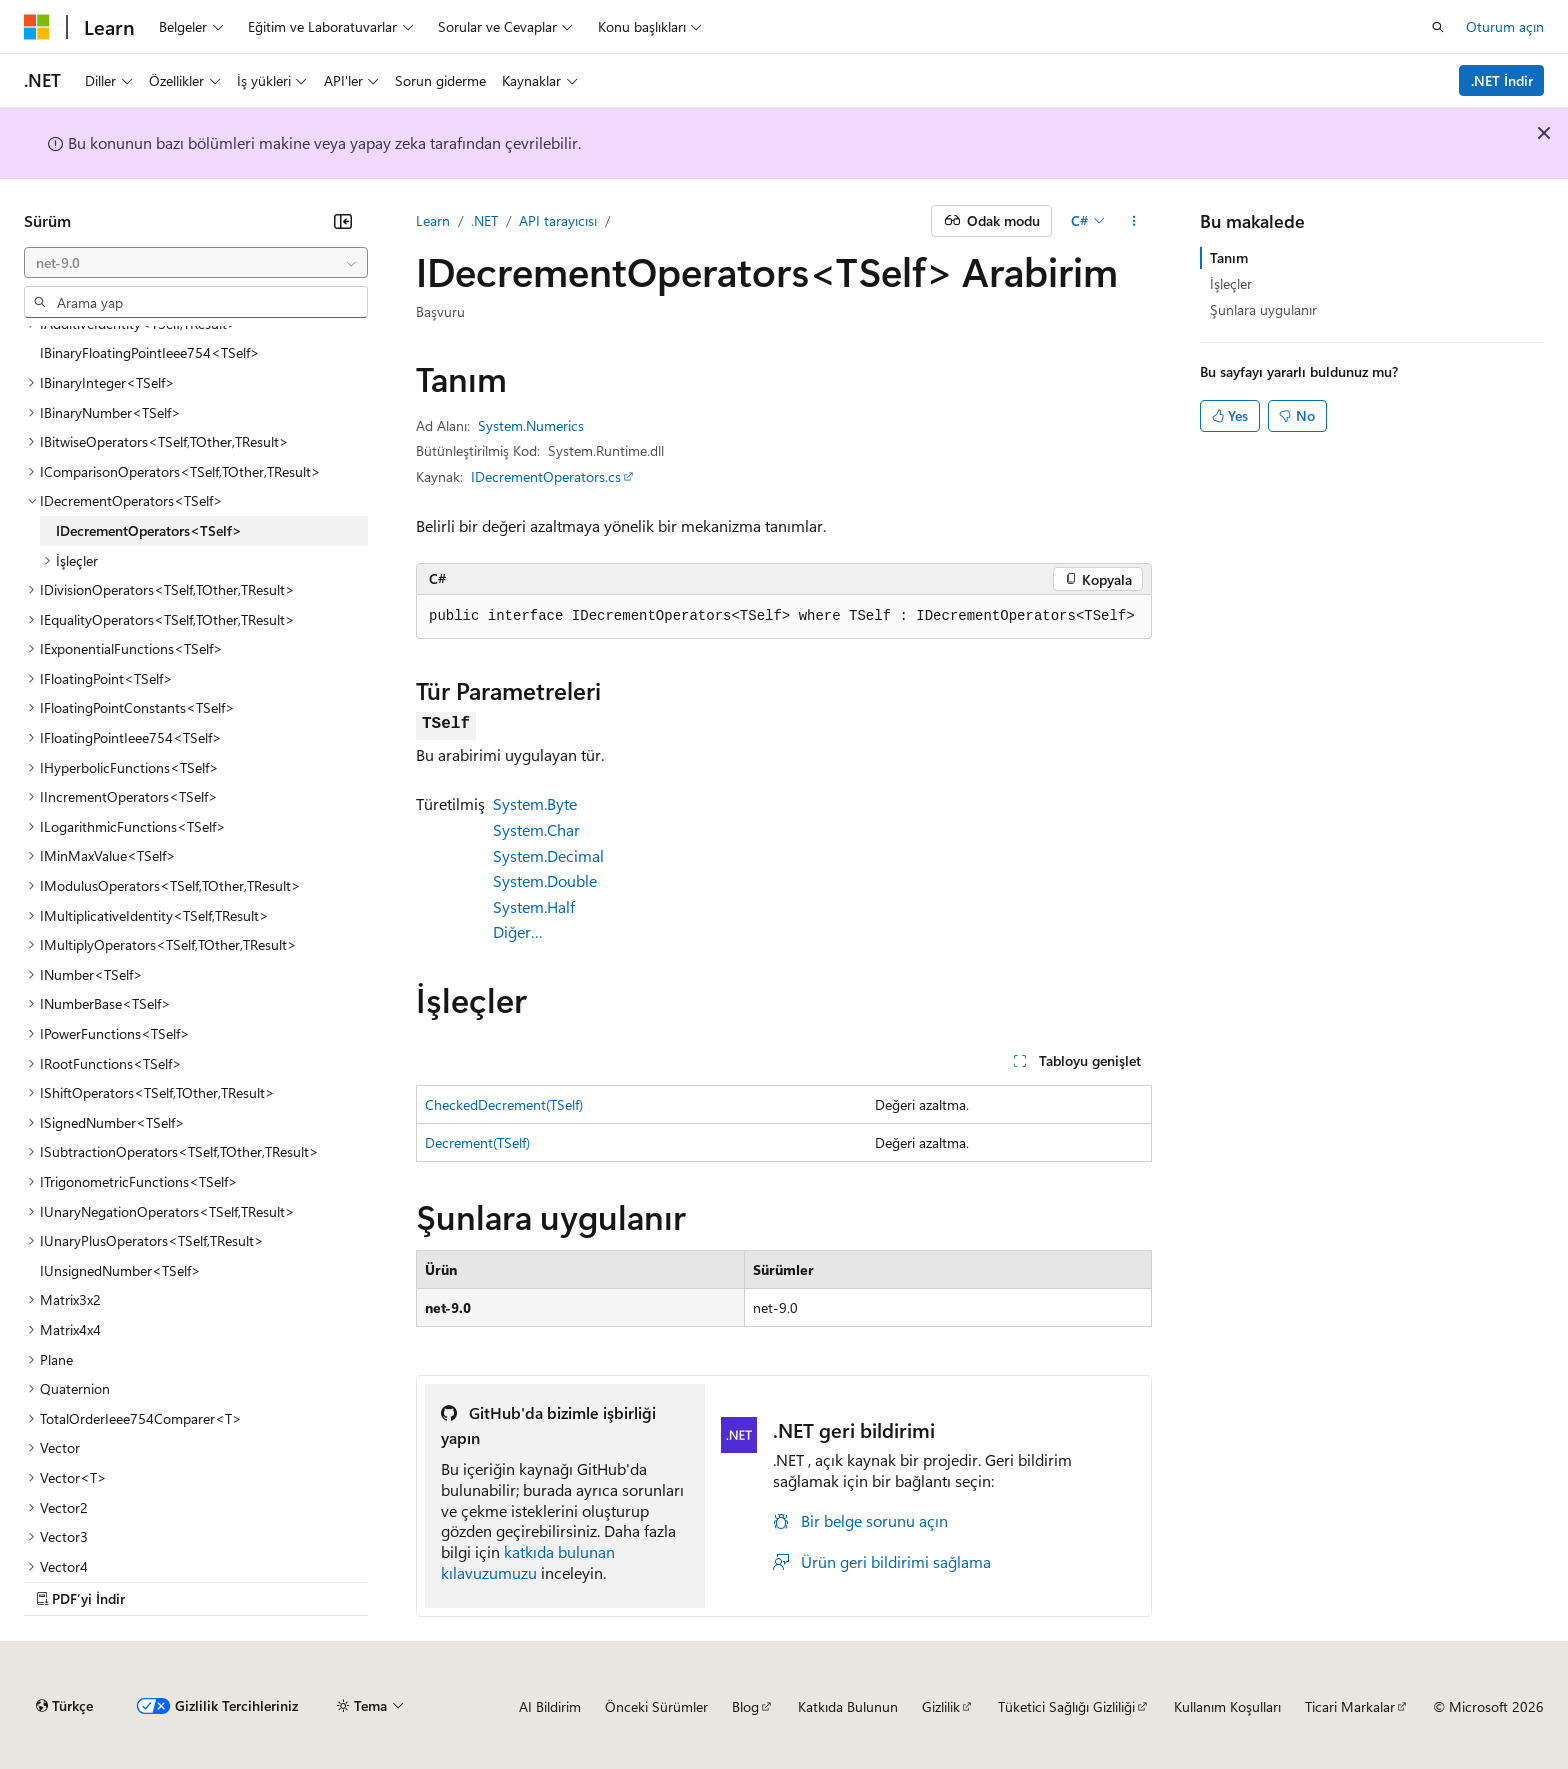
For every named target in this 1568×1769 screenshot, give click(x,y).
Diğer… (518, 931)
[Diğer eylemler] (1134, 221)
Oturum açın (1505, 26)
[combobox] (196, 263)
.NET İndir (1502, 80)
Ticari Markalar (1350, 1706)
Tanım (1229, 257)
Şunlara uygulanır (1263, 309)
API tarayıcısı (558, 220)
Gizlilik (941, 1706)
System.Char (536, 829)
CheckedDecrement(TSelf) (504, 1104)
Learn (433, 220)
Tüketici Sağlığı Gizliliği (1066, 1706)
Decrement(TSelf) (477, 1142)
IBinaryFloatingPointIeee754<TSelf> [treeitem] (150, 352)
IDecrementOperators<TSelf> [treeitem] (149, 530)
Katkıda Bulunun (848, 1706)
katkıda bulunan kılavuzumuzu (528, 1562)
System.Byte (535, 803)
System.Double (545, 880)
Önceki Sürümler (656, 1706)
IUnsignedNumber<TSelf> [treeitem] (120, 1270)
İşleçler (1231, 283)
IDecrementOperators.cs (546, 476)
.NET (484, 220)
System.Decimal (548, 855)
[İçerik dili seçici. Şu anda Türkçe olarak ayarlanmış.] (64, 1706)
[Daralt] (343, 221)
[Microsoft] (37, 27)
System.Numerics (531, 425)
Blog (745, 1706)
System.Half (534, 906)
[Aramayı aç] (1438, 27)
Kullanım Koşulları (1227, 1706)
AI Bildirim (550, 1706)
